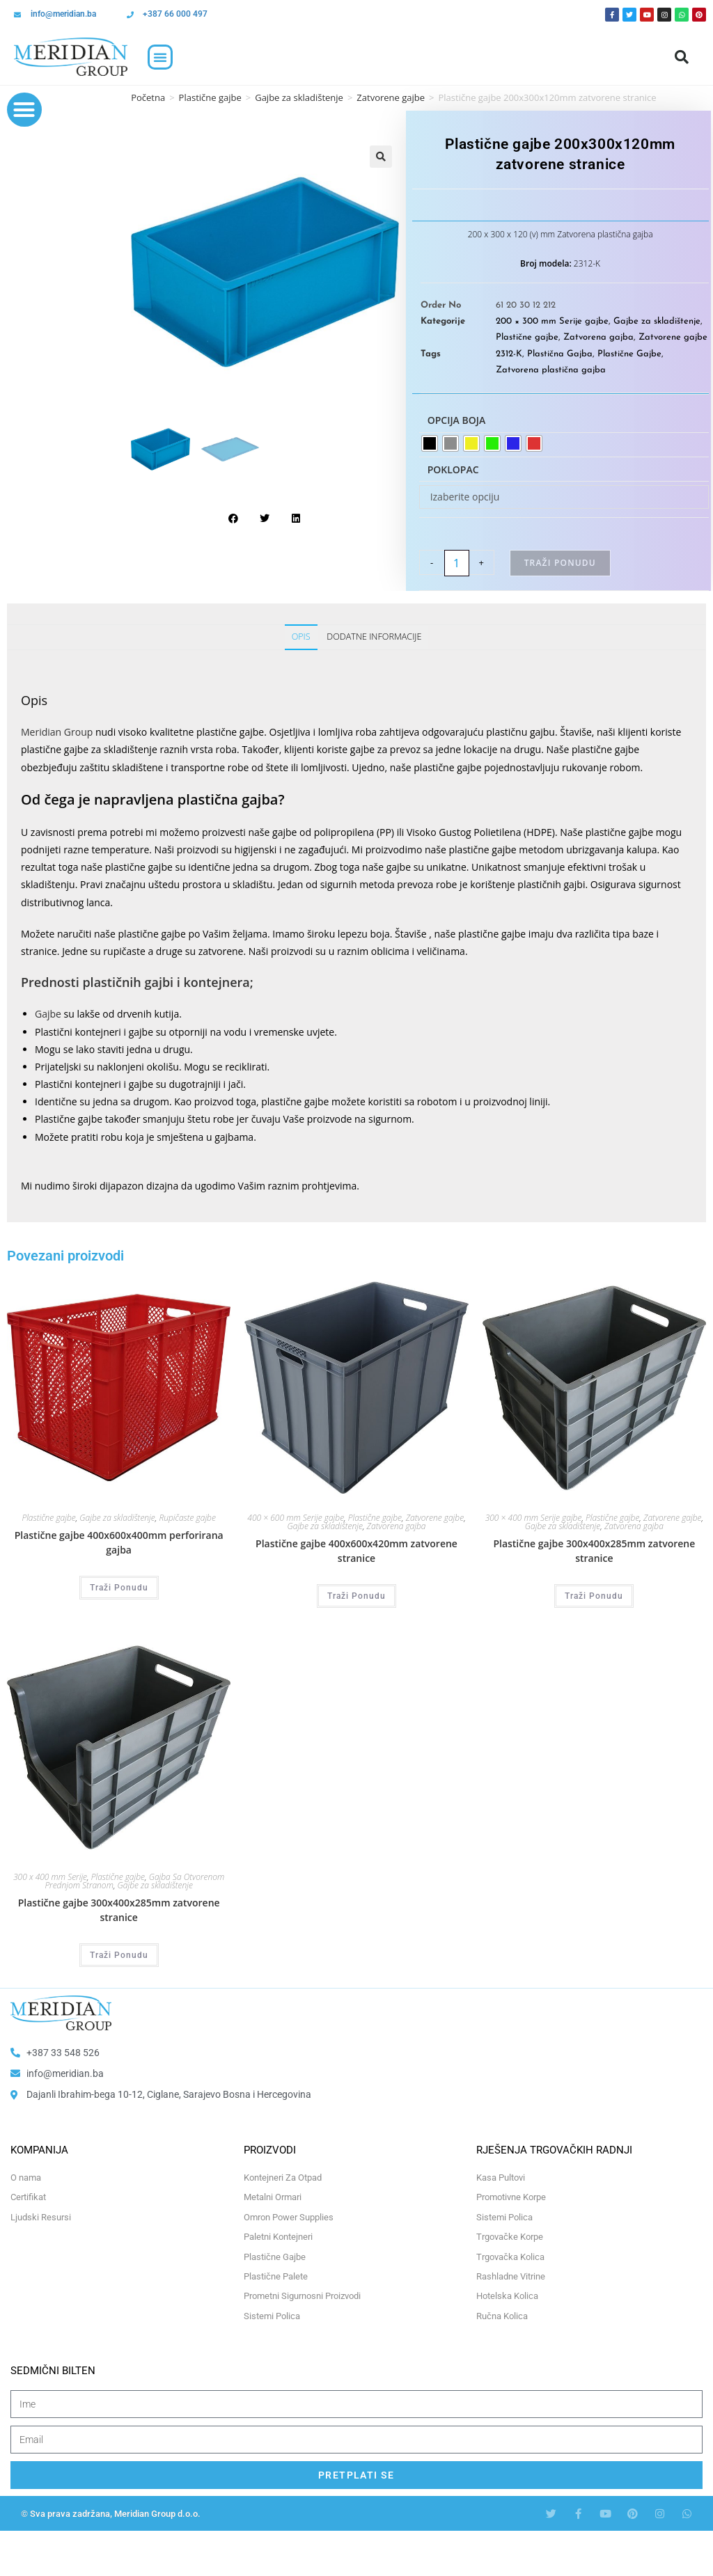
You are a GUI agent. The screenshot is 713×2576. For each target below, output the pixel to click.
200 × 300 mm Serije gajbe (552, 321)
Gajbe (48, 1013)
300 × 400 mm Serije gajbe (533, 1518)
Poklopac (453, 469)
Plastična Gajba (560, 353)
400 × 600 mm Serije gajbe (295, 1518)
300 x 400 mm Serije (50, 1877)
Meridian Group (57, 731)
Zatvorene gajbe (390, 97)
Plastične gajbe (210, 97)
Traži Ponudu (560, 563)
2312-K (509, 353)
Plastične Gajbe (629, 353)
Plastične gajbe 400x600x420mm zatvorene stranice (356, 1551)
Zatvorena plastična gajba (551, 369)
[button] (160, 57)
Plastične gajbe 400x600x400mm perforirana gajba (119, 1542)
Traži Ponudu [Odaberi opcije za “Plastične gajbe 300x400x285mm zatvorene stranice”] (594, 1596)
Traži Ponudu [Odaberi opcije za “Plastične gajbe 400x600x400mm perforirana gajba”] (119, 1588)
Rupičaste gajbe (187, 1518)
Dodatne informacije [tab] (374, 636)
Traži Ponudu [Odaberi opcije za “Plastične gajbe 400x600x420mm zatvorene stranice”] (356, 1596)
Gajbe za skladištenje (299, 97)
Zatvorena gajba (598, 337)
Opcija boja (457, 420)
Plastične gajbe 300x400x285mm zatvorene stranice (594, 1551)
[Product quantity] (456, 563)
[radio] (429, 443)
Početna (148, 97)
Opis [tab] (301, 636)
